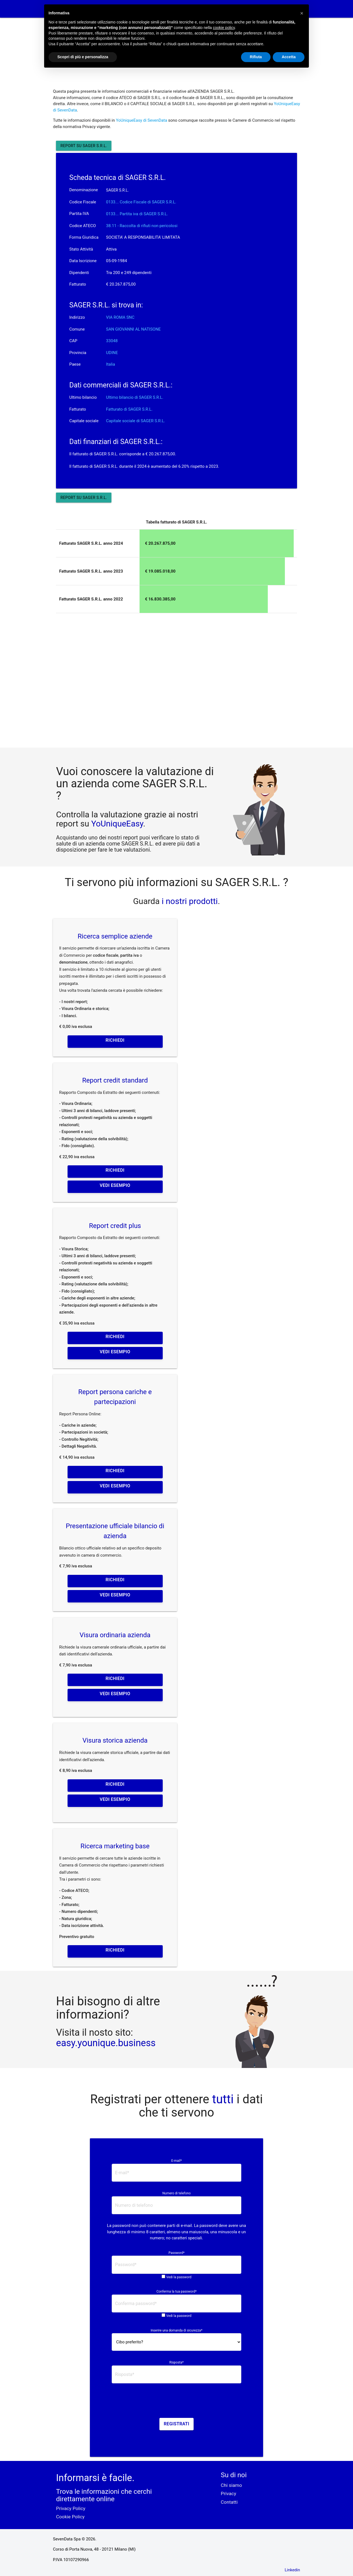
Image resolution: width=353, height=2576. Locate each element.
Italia (110, 364)
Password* (176, 2253)
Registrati (176, 2423)
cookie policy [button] (224, 27)
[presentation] (176, 2402)
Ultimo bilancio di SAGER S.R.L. (135, 397)
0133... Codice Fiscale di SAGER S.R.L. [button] (141, 202)
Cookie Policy (70, 2516)
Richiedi (115, 1040)
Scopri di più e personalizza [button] (82, 57)
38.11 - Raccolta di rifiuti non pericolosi (142, 225)
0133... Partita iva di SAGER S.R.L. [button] (137, 213)
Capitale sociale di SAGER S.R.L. (135, 420)
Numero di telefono (176, 2193)
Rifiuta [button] (256, 57)
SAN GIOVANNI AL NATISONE (133, 329)
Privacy (228, 2493)
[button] (301, 13)
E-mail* (176, 2161)
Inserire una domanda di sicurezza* (176, 2330)
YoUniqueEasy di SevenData (141, 120)
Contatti (229, 2502)
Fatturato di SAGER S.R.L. (129, 409)
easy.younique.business (106, 2042)
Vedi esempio (115, 1185)
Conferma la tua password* (176, 2291)
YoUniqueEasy (117, 823)
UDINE (112, 352)
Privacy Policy (70, 2508)
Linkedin (292, 2569)
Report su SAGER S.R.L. (83, 145)
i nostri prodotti (189, 901)
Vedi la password (178, 2277)
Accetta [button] (289, 57)
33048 (112, 340)
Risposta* (176, 2362)
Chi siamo (231, 2485)
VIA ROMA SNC (120, 317)
